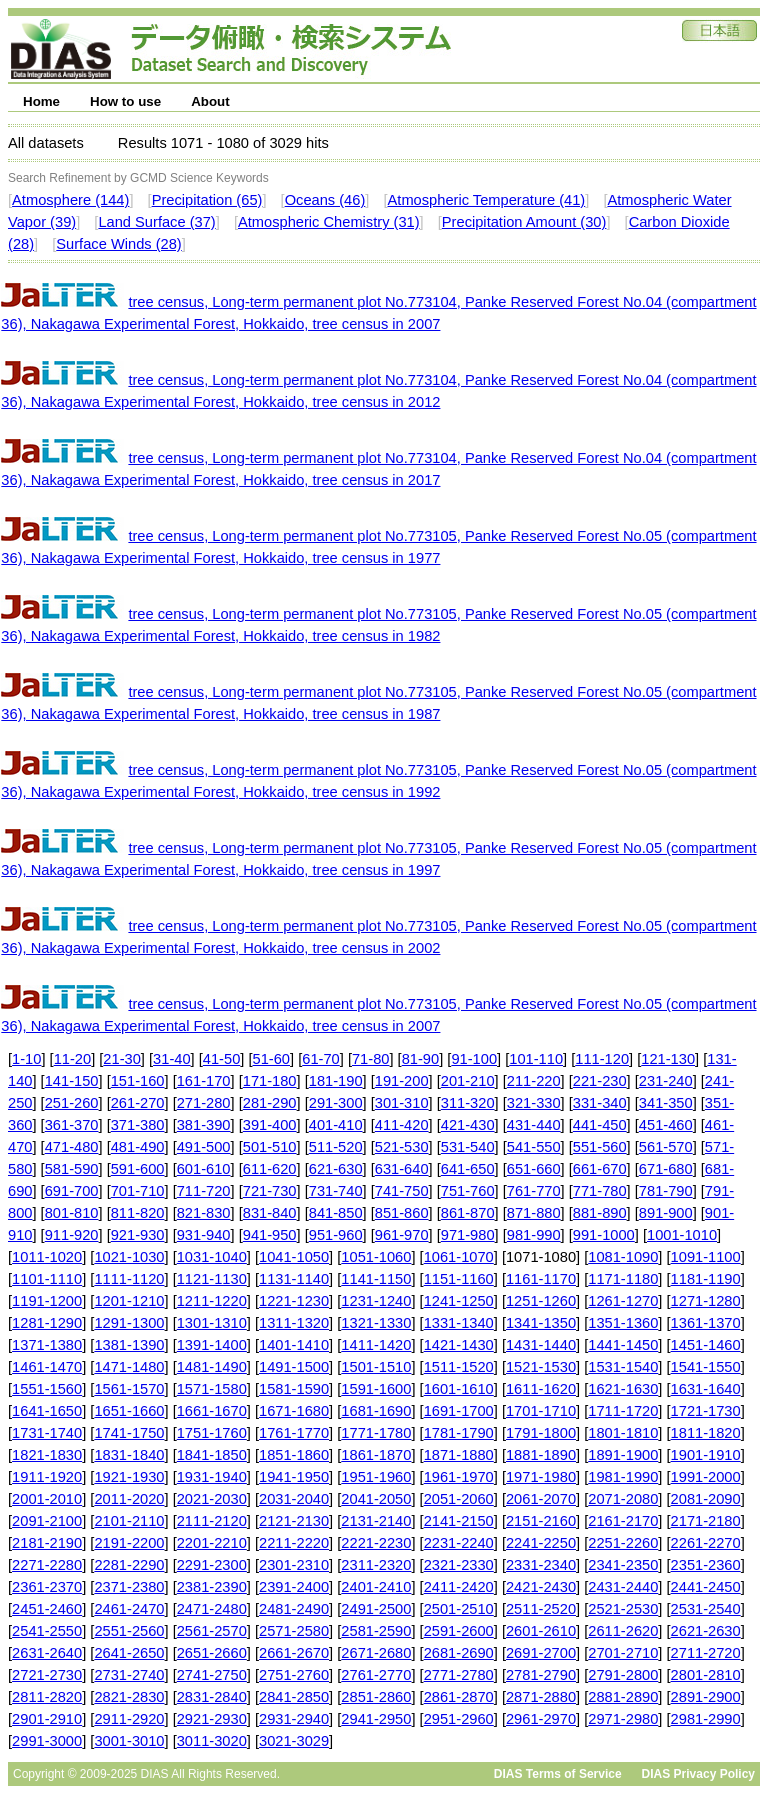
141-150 (72, 1081)
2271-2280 (47, 1565)
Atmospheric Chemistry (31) (329, 222)
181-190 (336, 1081)
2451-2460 (47, 1609)
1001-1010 (682, 1235)
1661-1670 (212, 1411)
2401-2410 (376, 1587)
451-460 (666, 1125)
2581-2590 (376, 1631)
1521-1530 (541, 1367)
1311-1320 (294, 1323)
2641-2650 (129, 1653)
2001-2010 (47, 1499)
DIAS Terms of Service (558, 1774)
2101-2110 (129, 1521)
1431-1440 (541, 1345)
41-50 (222, 1059)
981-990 (534, 1235)
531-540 (468, 1147)
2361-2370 (47, 1587)
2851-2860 (376, 1697)
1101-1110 (47, 1279)
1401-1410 (294, 1345)
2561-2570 (212, 1631)
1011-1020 (47, 1257)
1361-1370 (706, 1323)
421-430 (468, 1125)
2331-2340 (541, 1565)
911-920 (72, 1235)
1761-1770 (294, 1433)
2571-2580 (294, 1631)
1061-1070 (459, 1257)
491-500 (204, 1147)
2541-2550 (47, 1631)
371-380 (138, 1125)
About (210, 101)
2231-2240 (459, 1543)
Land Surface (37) (156, 222)
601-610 (204, 1169)
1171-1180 (623, 1279)
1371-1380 (47, 1345)
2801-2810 (706, 1675)
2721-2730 (47, 1675)
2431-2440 (623, 1587)
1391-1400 (212, 1345)
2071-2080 (623, 1499)
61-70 (321, 1059)
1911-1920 (47, 1477)
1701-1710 (541, 1411)
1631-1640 (706, 1389)
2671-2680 (376, 1653)
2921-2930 (212, 1719)
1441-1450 (623, 1345)
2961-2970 (541, 1719)
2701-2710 (623, 1653)
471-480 (72, 1147)
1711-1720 (623, 1411)
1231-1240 (376, 1301)
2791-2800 (623, 1675)
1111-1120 (129, 1279)
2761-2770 (376, 1675)
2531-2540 (706, 1609)
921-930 (138, 1235)
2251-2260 (623, 1543)
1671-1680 (294, 1411)
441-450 (600, 1125)
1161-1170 (541, 1279)
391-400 (270, 1125)
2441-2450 (706, 1587)
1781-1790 (459, 1433)
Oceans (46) (325, 200)
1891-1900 (623, 1455)
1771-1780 (376, 1433)
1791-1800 (541, 1433)
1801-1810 (623, 1433)
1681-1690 (376, 1411)
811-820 (138, 1213)
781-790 (666, 1191)
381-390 (204, 1125)
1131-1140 (294, 1279)
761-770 (534, 1191)
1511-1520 (459, 1367)
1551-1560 (47, 1389)
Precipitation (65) (207, 200)
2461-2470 (129, 1609)
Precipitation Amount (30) (524, 222)
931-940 (204, 1235)
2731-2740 (129, 1675)
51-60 (272, 1059)
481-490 (138, 1147)
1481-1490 (212, 1367)
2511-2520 (541, 1609)
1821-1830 (47, 1455)
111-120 (602, 1059)
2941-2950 (376, 1719)
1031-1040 (212, 1257)
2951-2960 (459, 1719)
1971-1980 (541, 1477)
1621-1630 (623, 1389)
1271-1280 (706, 1301)
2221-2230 (376, 1543)
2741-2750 (212, 1675)
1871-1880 (459, 1455)
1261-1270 (623, 1301)
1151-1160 (459, 1279)
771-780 (600, 1191)
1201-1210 (129, 1301)
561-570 (666, 1147)
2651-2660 (212, 1653)
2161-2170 (623, 1521)
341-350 (666, 1103)
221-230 (600, 1081)
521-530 (402, 1147)
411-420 (402, 1125)
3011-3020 (212, 1741)
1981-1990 (623, 1477)
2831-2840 (212, 1697)
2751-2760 (294, 1675)
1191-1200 (47, 1301)
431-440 (534, 1125)
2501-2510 (459, 1609)
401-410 (336, 1125)
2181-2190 (47, 1543)
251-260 (72, 1103)
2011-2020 (129, 1499)
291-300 (336, 1103)
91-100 (474, 1059)
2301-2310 (294, 1565)
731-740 (336, 1191)
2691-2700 (541, 1653)
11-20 (73, 1059)
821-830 (204, 1213)
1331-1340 (459, 1323)
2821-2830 (129, 1697)
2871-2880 (541, 1697)
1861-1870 (376, 1455)
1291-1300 (129, 1323)
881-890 (600, 1213)
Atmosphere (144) (70, 200)
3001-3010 (129, 1741)
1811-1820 (706, 1433)
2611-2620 (623, 1631)
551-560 (600, 1147)
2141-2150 (459, 1521)
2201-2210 (212, 1543)
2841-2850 (294, 1697)
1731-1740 (47, 1433)
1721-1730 (706, 1411)
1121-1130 (212, 1279)
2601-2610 (541, 1631)
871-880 (534, 1213)
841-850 (336, 1213)
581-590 (72, 1169)
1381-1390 (129, 1345)
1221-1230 (294, 1301)
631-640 (402, 1169)
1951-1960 (376, 1477)
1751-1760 (212, 1433)
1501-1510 (376, 1367)
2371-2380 (129, 1587)
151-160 (138, 1081)
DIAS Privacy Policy (698, 1774)
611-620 (270, 1169)
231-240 (666, 1081)
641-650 (468, 1169)
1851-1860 (294, 1455)
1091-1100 (706, 1257)
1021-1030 (129, 1257)
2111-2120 (212, 1521)
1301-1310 (212, 1323)
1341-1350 (541, 1323)
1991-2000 (706, 1477)
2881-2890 (623, 1697)
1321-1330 (376, 1323)
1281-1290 (47, 1323)
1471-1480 (129, 1367)
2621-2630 (706, 1631)
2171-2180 (706, 1521)
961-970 (402, 1235)
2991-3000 (47, 1741)
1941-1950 (294, 1477)
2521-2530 (623, 1609)
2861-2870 (459, 1697)
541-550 (534, 1147)
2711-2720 (706, 1653)
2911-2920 (129, 1719)
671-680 (666, 1169)
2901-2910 (47, 1719)
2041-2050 (376, 1499)
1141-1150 (376, 1279)
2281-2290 (129, 1565)
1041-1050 (294, 1257)
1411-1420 (376, 1345)
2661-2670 (294, 1653)
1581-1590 (294, 1389)
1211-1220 (212, 1301)
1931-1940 (212, 1477)
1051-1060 (376, 1257)
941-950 (270, 1235)
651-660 (534, 1169)
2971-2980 (623, 1719)
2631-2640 (47, 1653)
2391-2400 (294, 1587)
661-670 (600, 1169)
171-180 (270, 1081)
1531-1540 (623, 1367)
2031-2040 (294, 1499)
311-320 (468, 1103)
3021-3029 (294, 1741)
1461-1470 (47, 1367)
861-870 (468, 1213)
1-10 (26, 1059)
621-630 (336, 1169)
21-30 (122, 1059)
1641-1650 (47, 1411)
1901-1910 (706, 1455)
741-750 (402, 1191)
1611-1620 (541, 1389)
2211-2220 (294, 1543)
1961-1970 (459, 1477)
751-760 (468, 1191)
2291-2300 (212, 1565)
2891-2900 (706, 1697)
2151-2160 (541, 1521)
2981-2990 (706, 1719)
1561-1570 (129, 1389)
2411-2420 (459, 1587)
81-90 (421, 1059)
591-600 (138, 1169)
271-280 (204, 1103)
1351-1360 (623, 1323)
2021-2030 (212, 1499)
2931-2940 (294, 1719)
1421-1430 (459, 1345)
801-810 (72, 1213)
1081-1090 (623, 1257)
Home (41, 101)
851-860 (402, 1213)
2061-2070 (541, 1499)
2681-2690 (459, 1653)
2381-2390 (212, 1587)
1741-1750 (129, 1433)
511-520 (336, 1147)
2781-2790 (541, 1675)
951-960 (336, 1235)
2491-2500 (376, 1609)
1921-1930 (129, 1477)
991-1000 (604, 1235)
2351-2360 (706, 1565)
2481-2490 (294, 1609)
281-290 (270, 1103)
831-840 (270, 1213)
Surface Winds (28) (118, 244)
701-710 (138, 1191)
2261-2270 (706, 1543)
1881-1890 (541, 1455)
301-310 (402, 1103)
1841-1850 (212, 1455)
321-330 (534, 1103)
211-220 (534, 1081)
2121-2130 (294, 1521)
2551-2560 (129, 1631)
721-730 (270, 1191)
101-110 (536, 1059)
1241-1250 (459, 1301)
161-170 (204, 1081)
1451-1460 (706, 1345)
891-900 (666, 1213)
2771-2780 (459, 1675)
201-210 (468, 1081)
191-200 (402, 1081)
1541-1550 (706, 1367)
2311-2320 (376, 1565)
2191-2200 (129, 1543)
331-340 (600, 1103)
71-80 (371, 1059)
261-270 (138, 1103)
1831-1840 (129, 1455)
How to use (125, 101)
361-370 (72, 1125)
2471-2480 (212, 1609)
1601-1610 (459, 1389)
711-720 (204, 1191)
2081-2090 (706, 1499)
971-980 (468, 1235)
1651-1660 (129, 1411)
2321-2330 (459, 1565)
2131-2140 (376, 1521)
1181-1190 (706, 1279)
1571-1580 (212, 1389)
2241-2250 (541, 1543)
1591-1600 (376, 1389)
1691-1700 (459, 1411)
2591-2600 (459, 1631)
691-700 (72, 1191)
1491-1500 (294, 1367)
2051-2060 (459, 1499)
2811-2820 (47, 1697)
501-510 (270, 1147)
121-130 (668, 1059)
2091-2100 (47, 1521)
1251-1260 (541, 1301)
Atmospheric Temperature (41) (487, 200)
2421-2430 (541, 1587)
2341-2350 (623, 1565)
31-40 (172, 1059)
